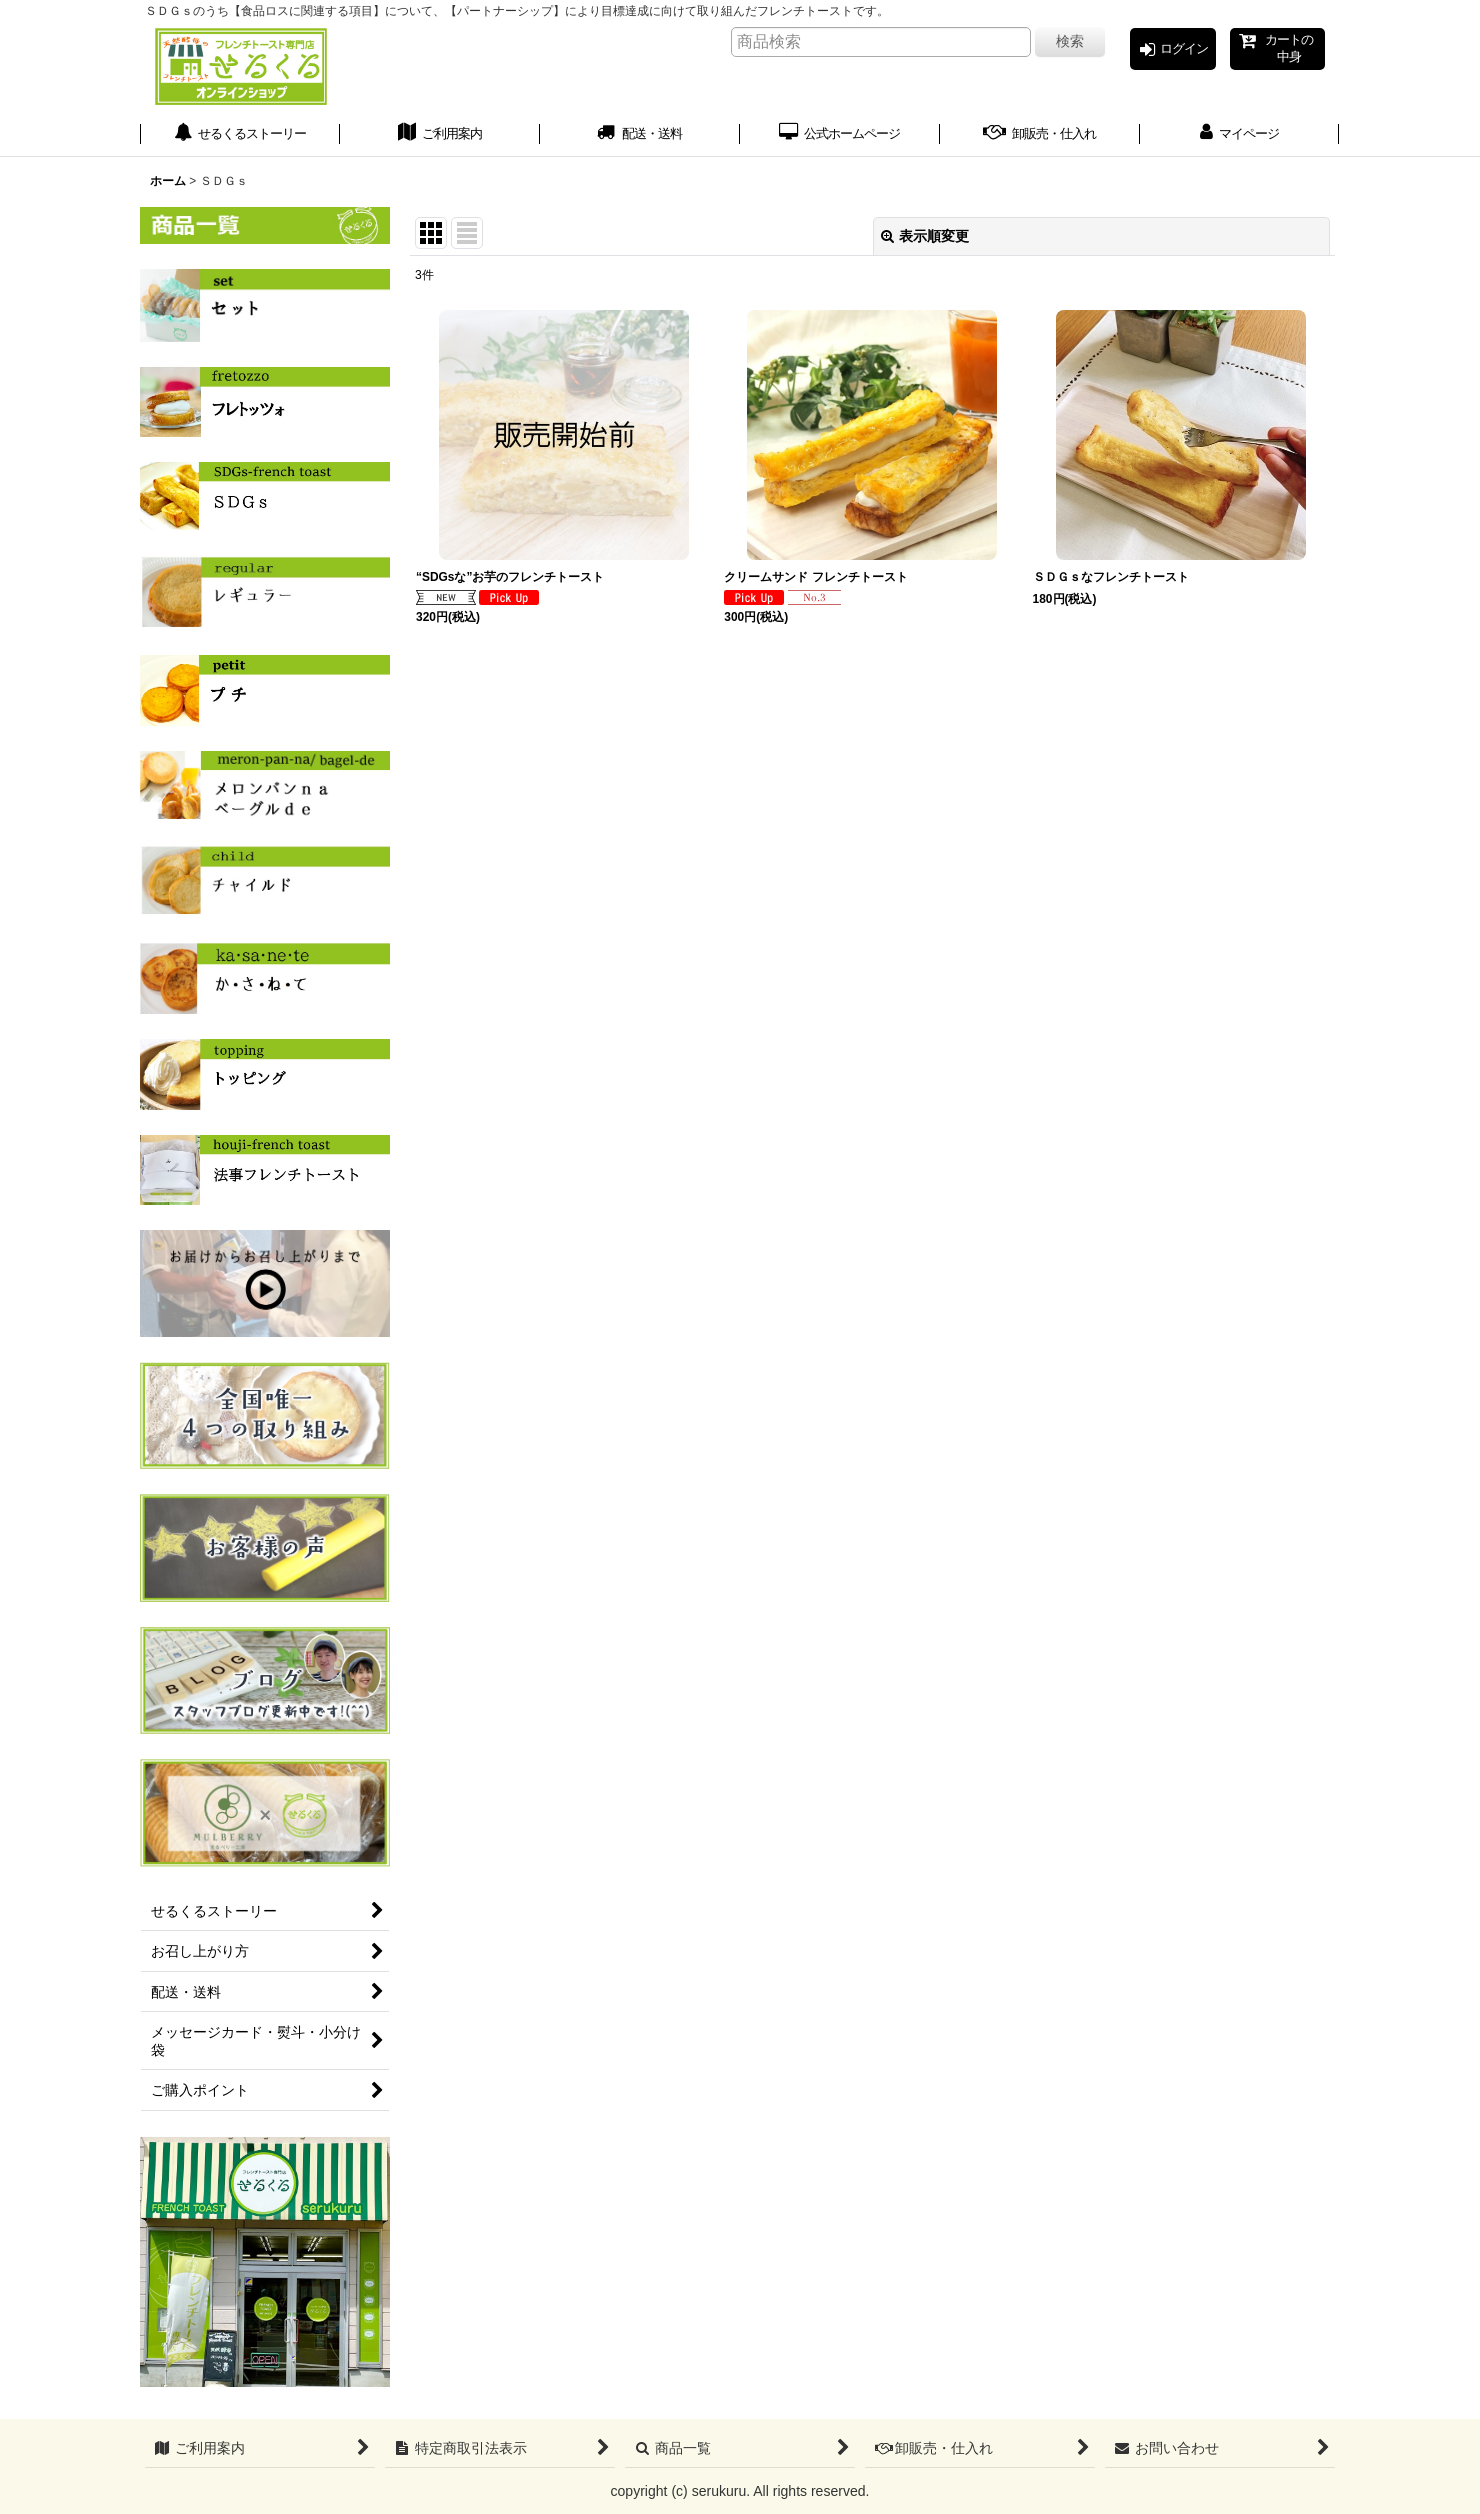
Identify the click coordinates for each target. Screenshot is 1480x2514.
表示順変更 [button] (925, 243)
